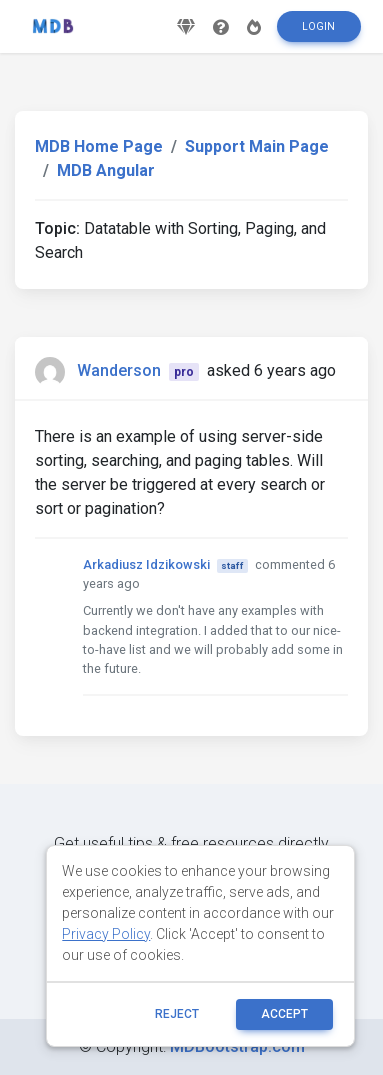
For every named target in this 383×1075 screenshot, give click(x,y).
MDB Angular (106, 170)
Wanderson (119, 370)
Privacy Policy (106, 934)
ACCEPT (284, 1014)
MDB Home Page (99, 146)
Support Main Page (257, 146)
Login (318, 26)
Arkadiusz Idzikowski (146, 564)
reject (177, 1014)
